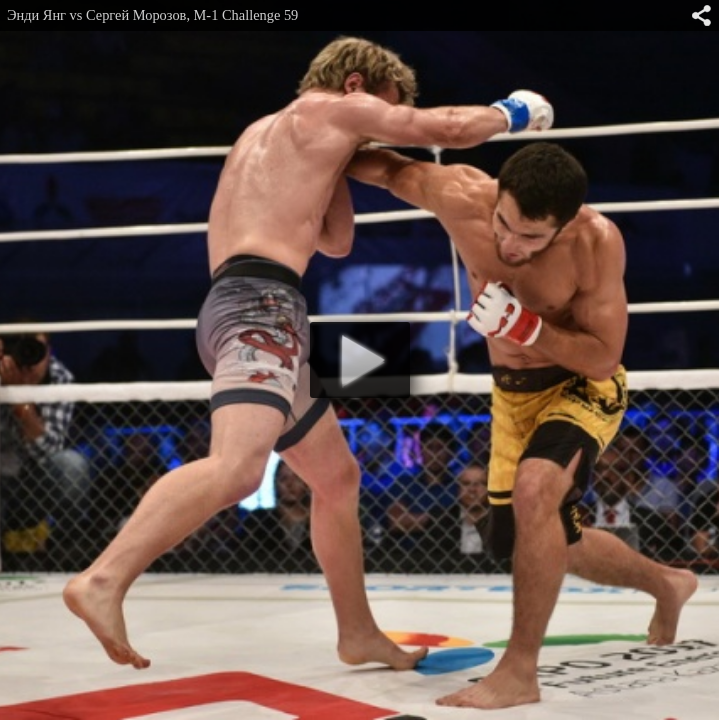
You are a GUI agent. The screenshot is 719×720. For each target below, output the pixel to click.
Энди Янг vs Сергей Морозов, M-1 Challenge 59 (152, 15)
